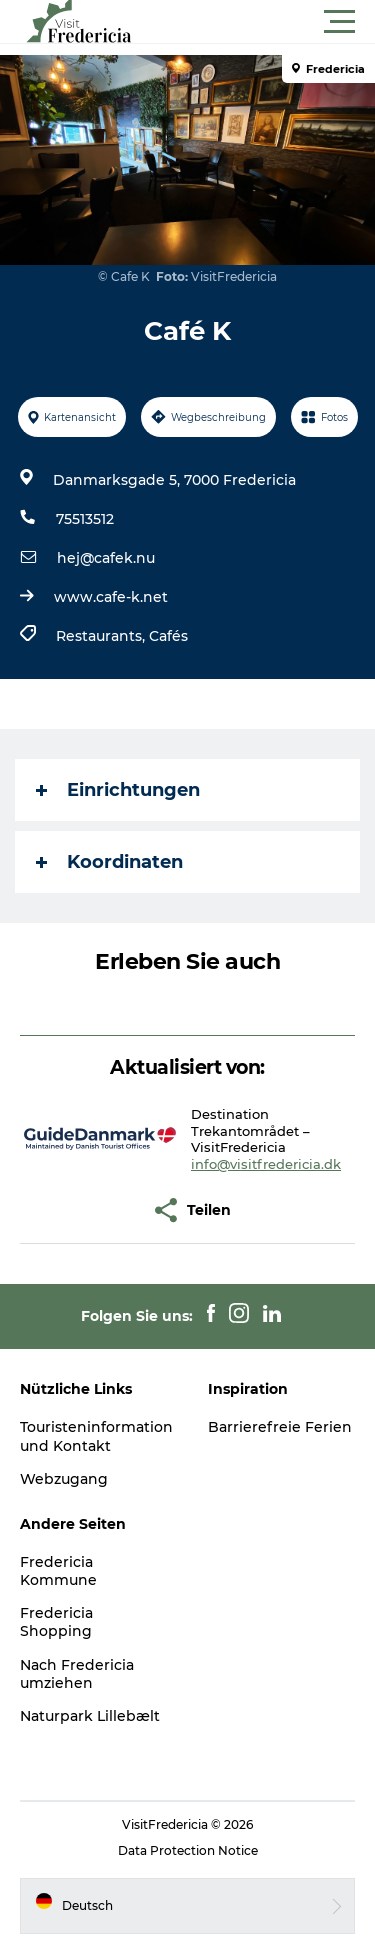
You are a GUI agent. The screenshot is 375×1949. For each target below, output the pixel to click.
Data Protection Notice (188, 1850)
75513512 (85, 519)
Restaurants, (102, 636)
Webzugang (64, 1479)
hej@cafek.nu (106, 558)
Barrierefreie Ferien (280, 1427)
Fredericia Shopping (56, 1622)
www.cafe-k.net (111, 597)
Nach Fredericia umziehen (77, 1674)
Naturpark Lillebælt (90, 1716)
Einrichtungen (118, 790)
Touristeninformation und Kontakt (96, 1436)
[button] (277, 22)
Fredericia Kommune (58, 1571)
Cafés (168, 636)
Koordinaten (109, 862)
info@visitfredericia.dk (266, 1164)
